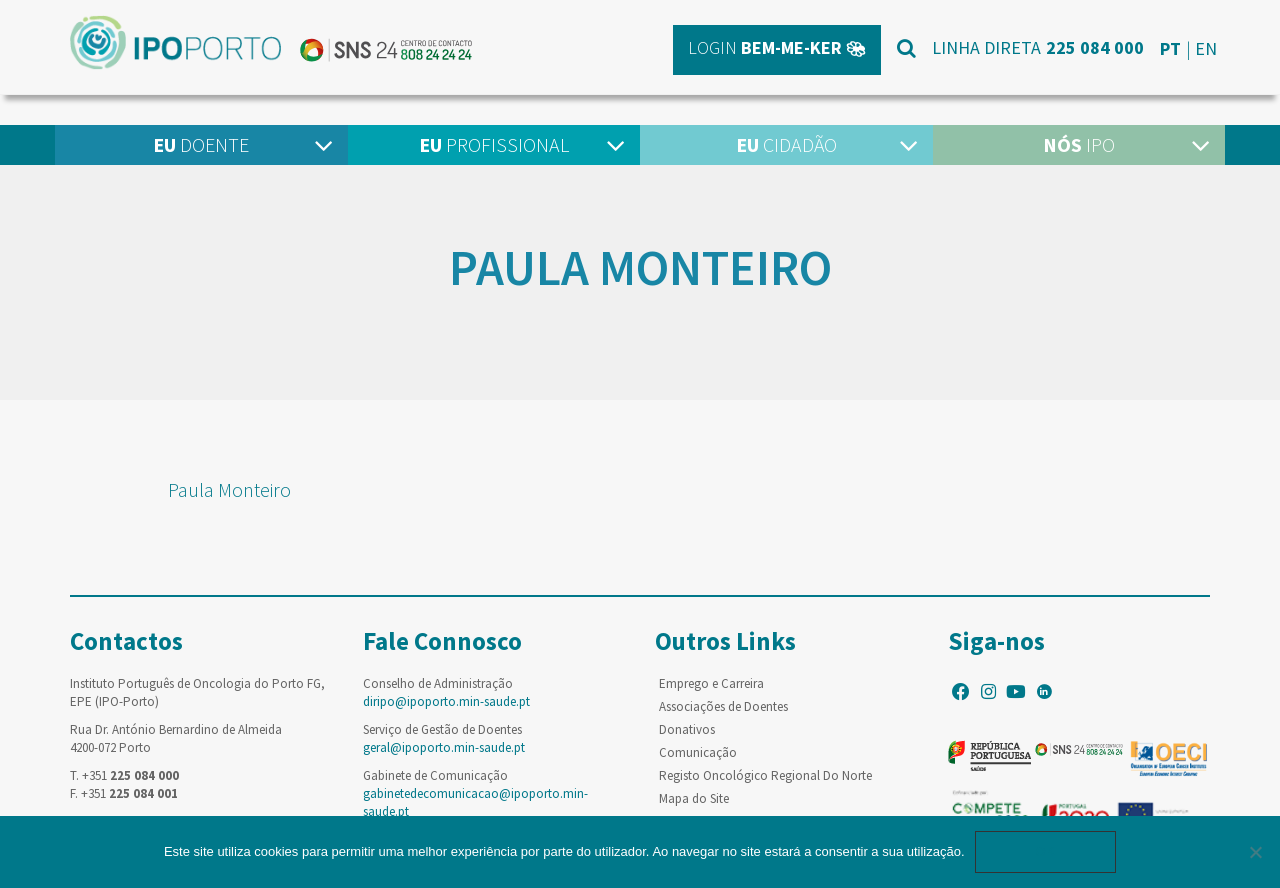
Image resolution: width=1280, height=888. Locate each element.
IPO (1079, 144)
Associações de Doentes (723, 706)
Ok (1046, 851)
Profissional (494, 144)
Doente (201, 144)
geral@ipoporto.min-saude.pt (444, 747)
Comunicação (698, 752)
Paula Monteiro (229, 489)
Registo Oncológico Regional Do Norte (765, 775)
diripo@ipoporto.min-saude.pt (446, 701)
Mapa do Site (694, 798)
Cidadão (786, 144)
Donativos (687, 729)
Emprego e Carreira (711, 683)
